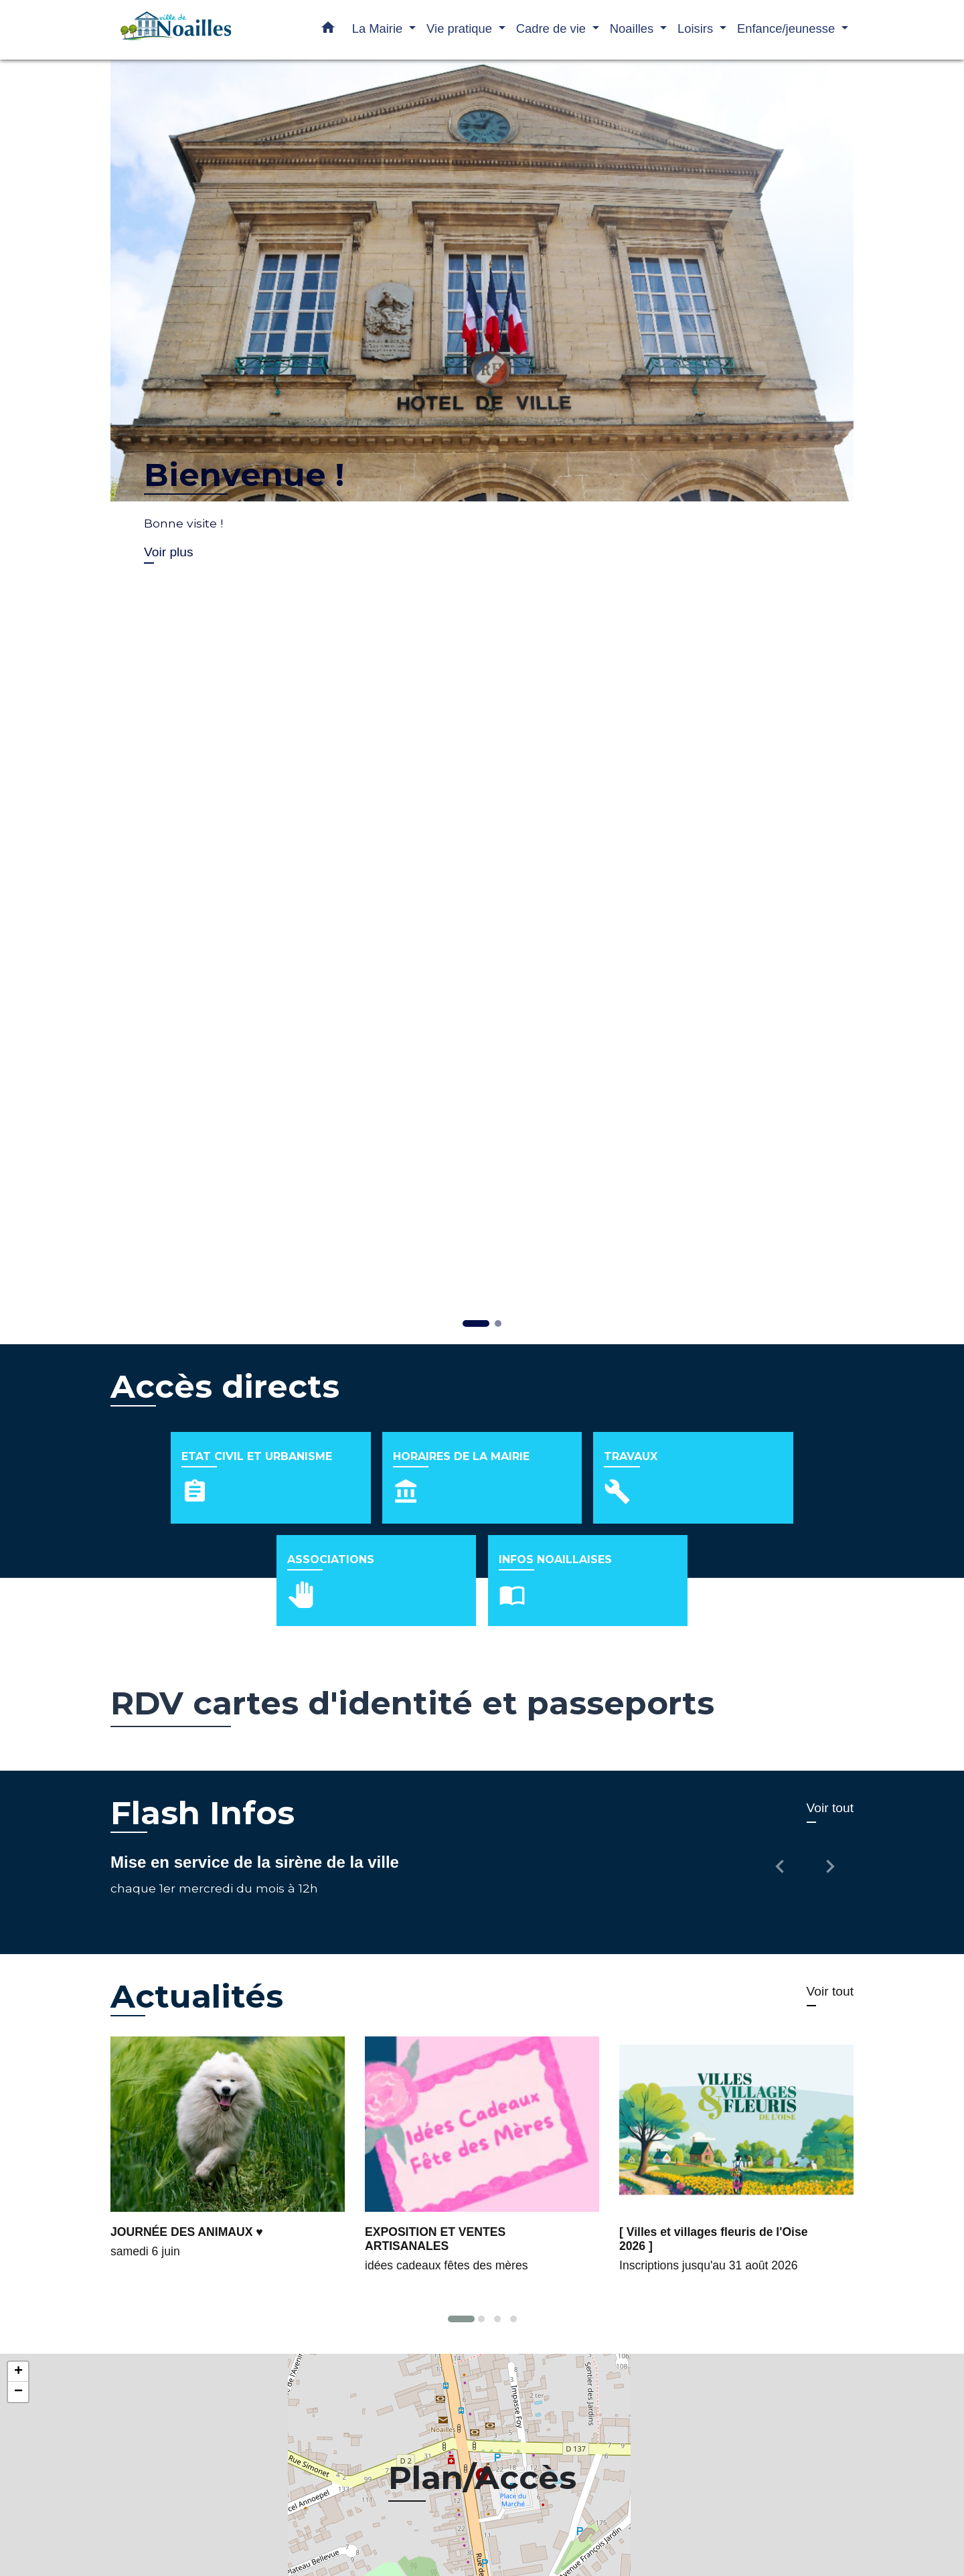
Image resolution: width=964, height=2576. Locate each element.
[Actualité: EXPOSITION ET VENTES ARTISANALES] (482, 2074)
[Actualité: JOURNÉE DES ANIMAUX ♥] (227, 2067)
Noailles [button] (633, 28)
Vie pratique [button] (460, 28)
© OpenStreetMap (42, 2526)
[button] (328, 30)
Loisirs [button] (696, 28)
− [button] (18, 2304)
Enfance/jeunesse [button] (787, 28)
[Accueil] (194, 30)
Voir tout (830, 1719)
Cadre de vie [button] (552, 28)
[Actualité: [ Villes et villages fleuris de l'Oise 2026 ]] (736, 2074)
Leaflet (950, 2528)
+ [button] (18, 2284)
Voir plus (168, 552)
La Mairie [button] (379, 28)
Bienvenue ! (244, 474)
